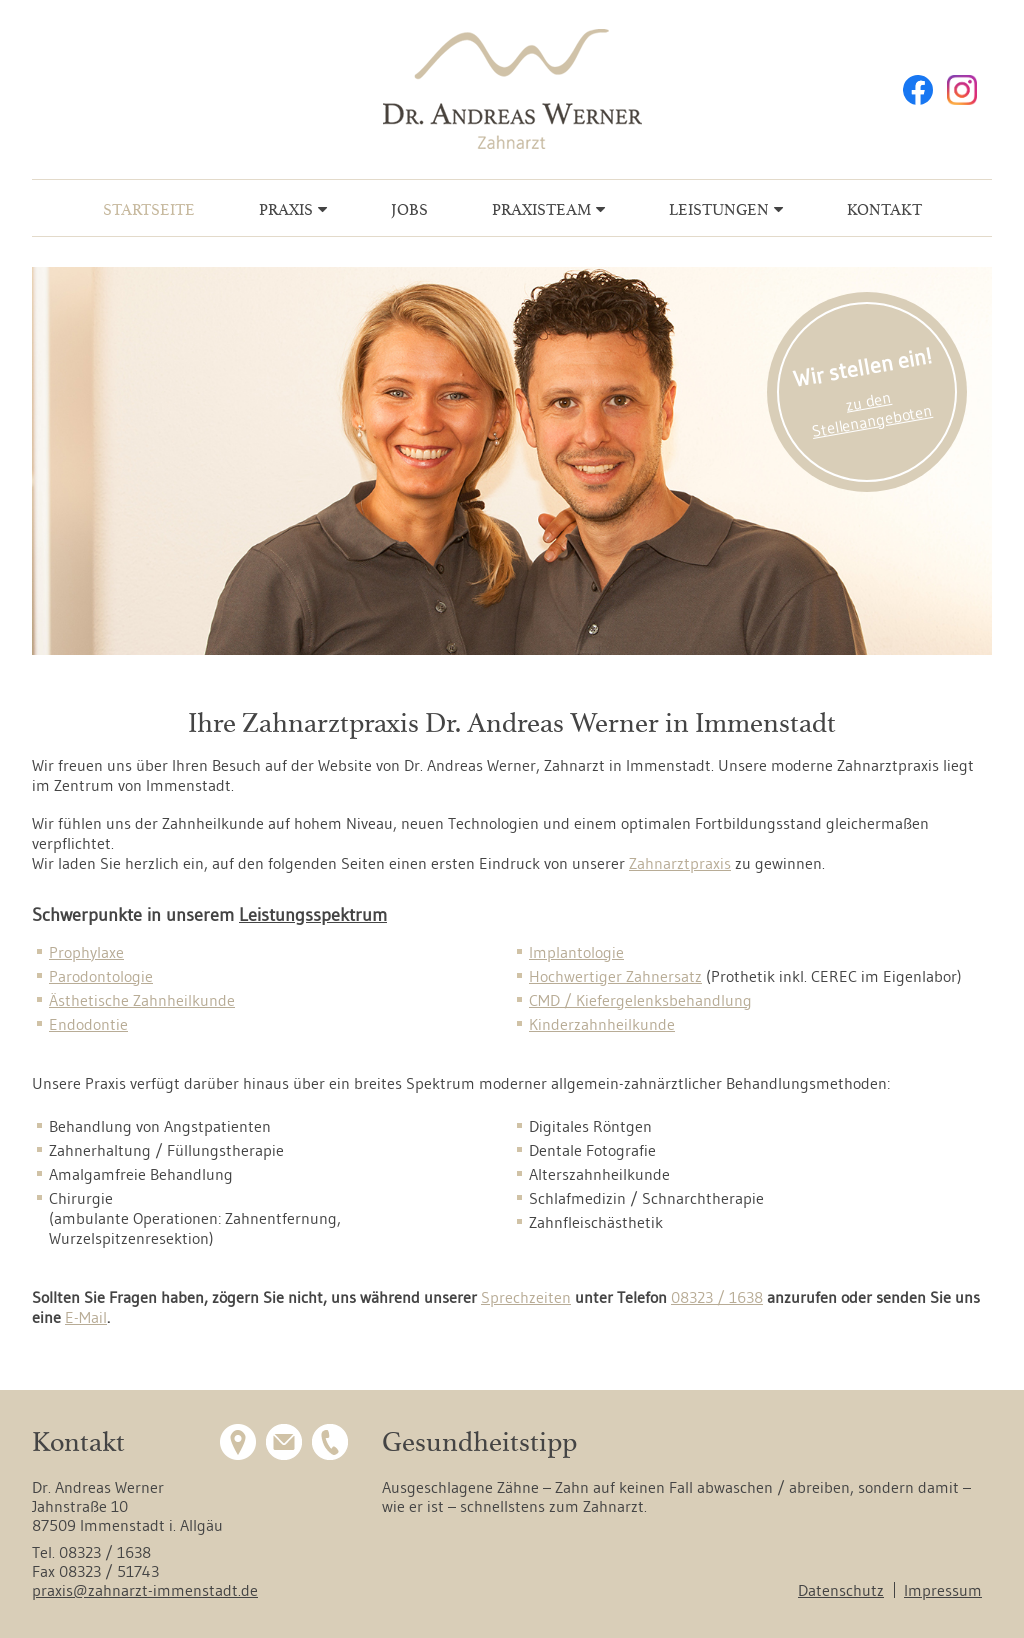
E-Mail (86, 1317)
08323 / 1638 (717, 1297)
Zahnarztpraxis (680, 863)
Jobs (409, 209)
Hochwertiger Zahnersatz (615, 976)
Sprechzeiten (526, 1297)
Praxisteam (541, 209)
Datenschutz (841, 1590)
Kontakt (884, 209)
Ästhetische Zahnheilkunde (142, 1000)
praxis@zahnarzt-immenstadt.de (145, 1590)
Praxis (286, 209)
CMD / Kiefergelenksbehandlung (640, 1000)
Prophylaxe (86, 952)
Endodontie (88, 1024)
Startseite (149, 209)
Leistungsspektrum (313, 915)
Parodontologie (101, 976)
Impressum (943, 1590)
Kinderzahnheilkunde (602, 1024)
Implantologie (576, 952)
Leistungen (719, 209)
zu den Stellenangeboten (872, 414)
